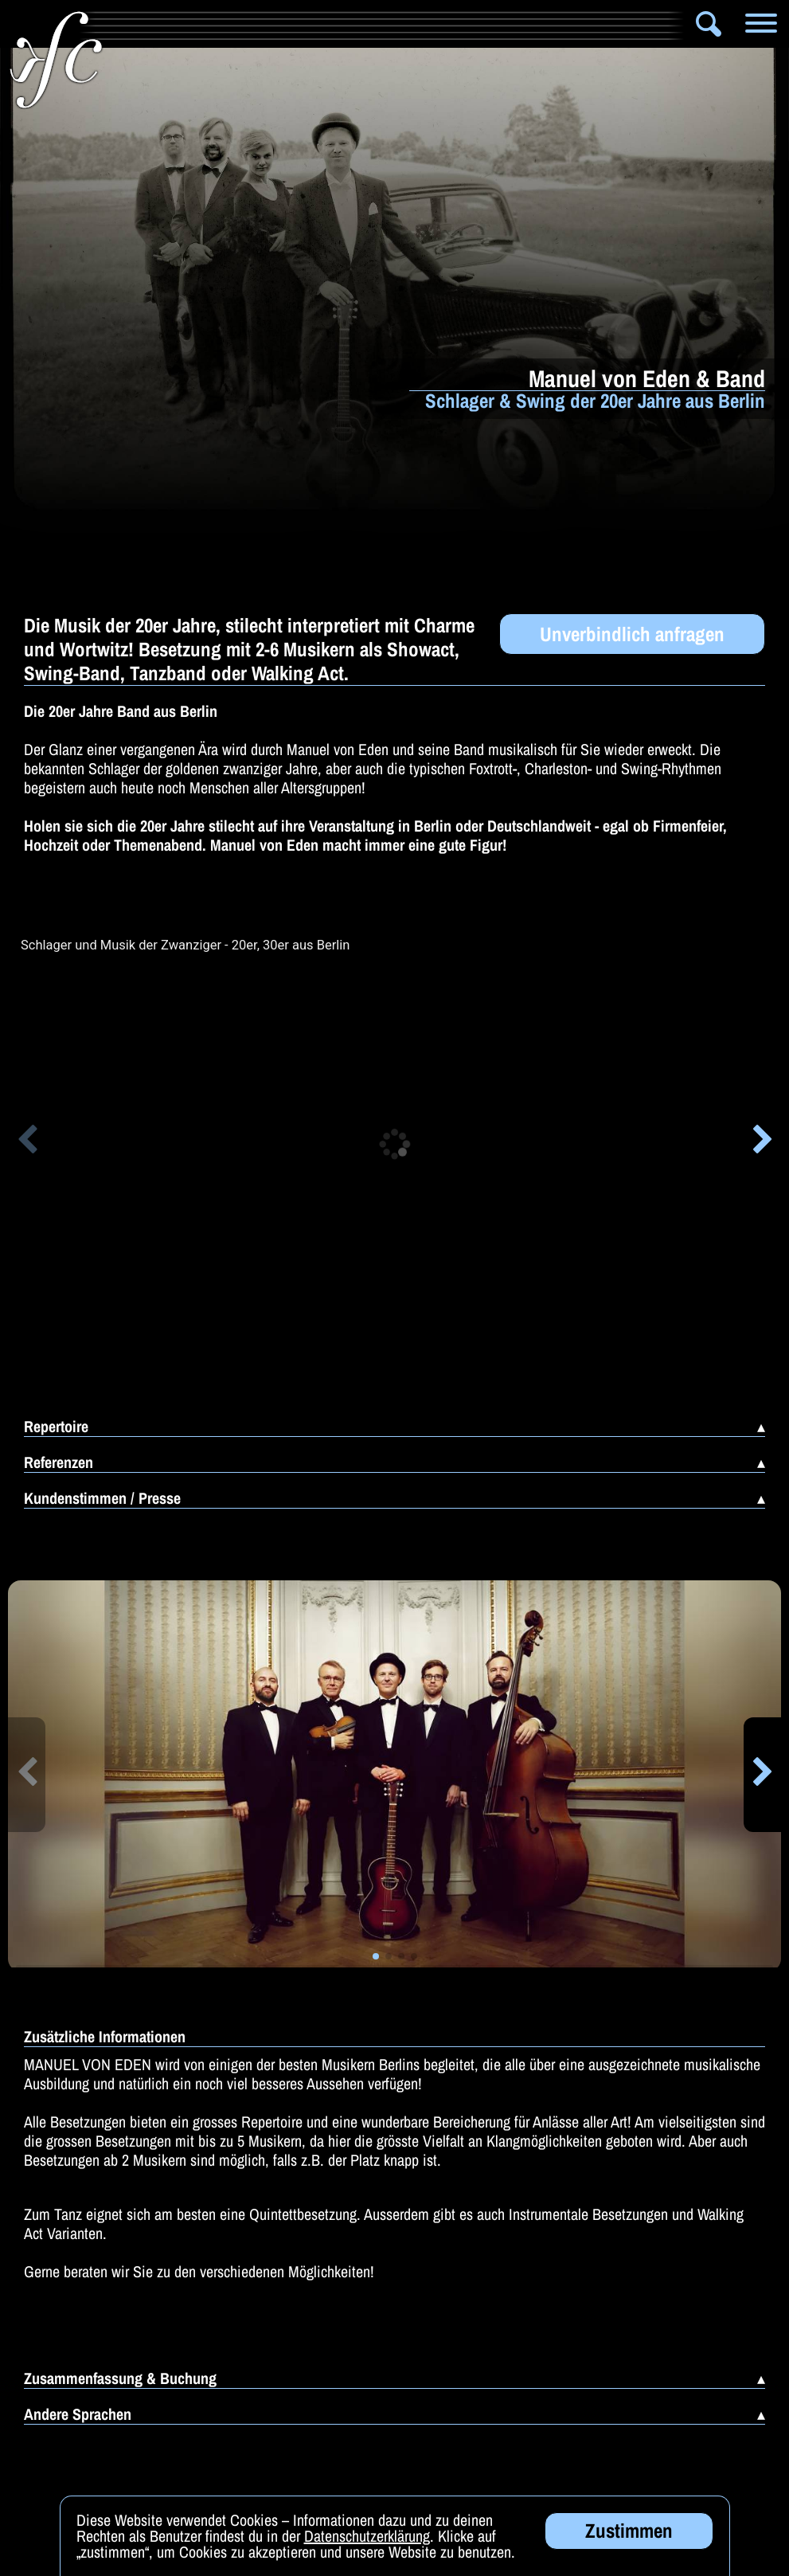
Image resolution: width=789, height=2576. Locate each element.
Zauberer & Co (597, 24)
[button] (26, 1142)
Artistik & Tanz (249, 24)
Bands (360, 24)
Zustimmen (629, 2530)
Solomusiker (465, 24)
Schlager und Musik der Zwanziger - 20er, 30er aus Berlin (185, 945)
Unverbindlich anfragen (632, 634)
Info (128, 24)
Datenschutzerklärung (367, 2536)
